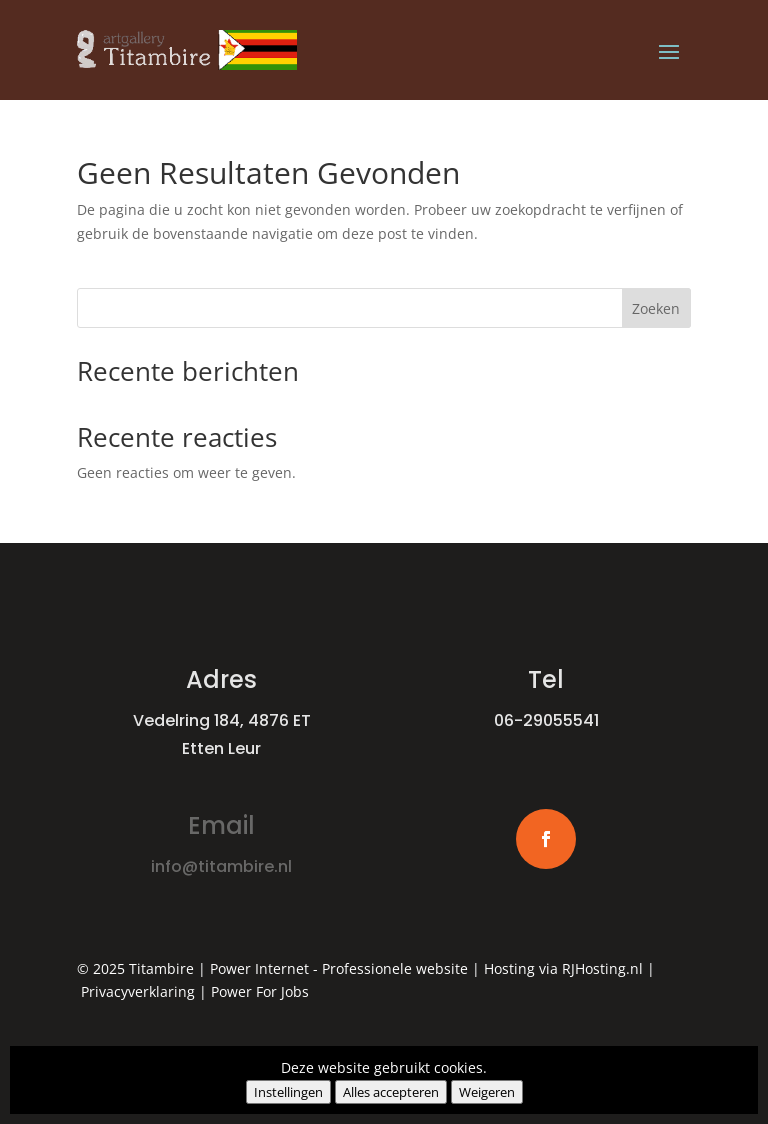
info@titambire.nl (221, 866)
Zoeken (656, 308)
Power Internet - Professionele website (339, 968)
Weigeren (487, 1092)
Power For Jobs (260, 991)
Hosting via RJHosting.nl (563, 968)
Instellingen (288, 1092)
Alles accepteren (391, 1092)
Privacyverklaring (138, 991)
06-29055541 (546, 720)
